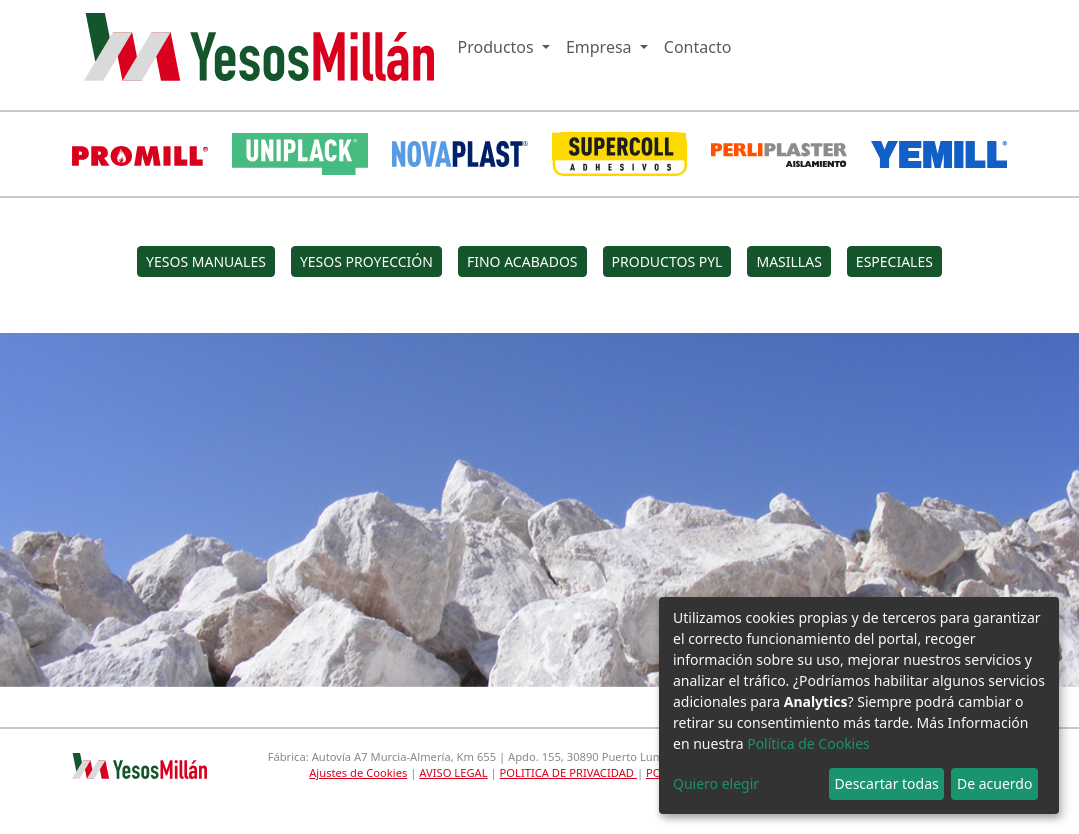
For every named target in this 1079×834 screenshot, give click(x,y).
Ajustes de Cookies (358, 772)
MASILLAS (788, 261)
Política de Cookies (808, 743)
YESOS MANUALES (206, 261)
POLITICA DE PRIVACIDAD (568, 772)
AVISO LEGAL (453, 772)
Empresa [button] (601, 47)
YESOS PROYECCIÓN (366, 261)
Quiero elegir (716, 783)
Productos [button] (498, 47)
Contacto (698, 47)
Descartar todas (887, 783)
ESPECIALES (894, 261)
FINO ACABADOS (522, 261)
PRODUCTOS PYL (667, 261)
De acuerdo (994, 783)
